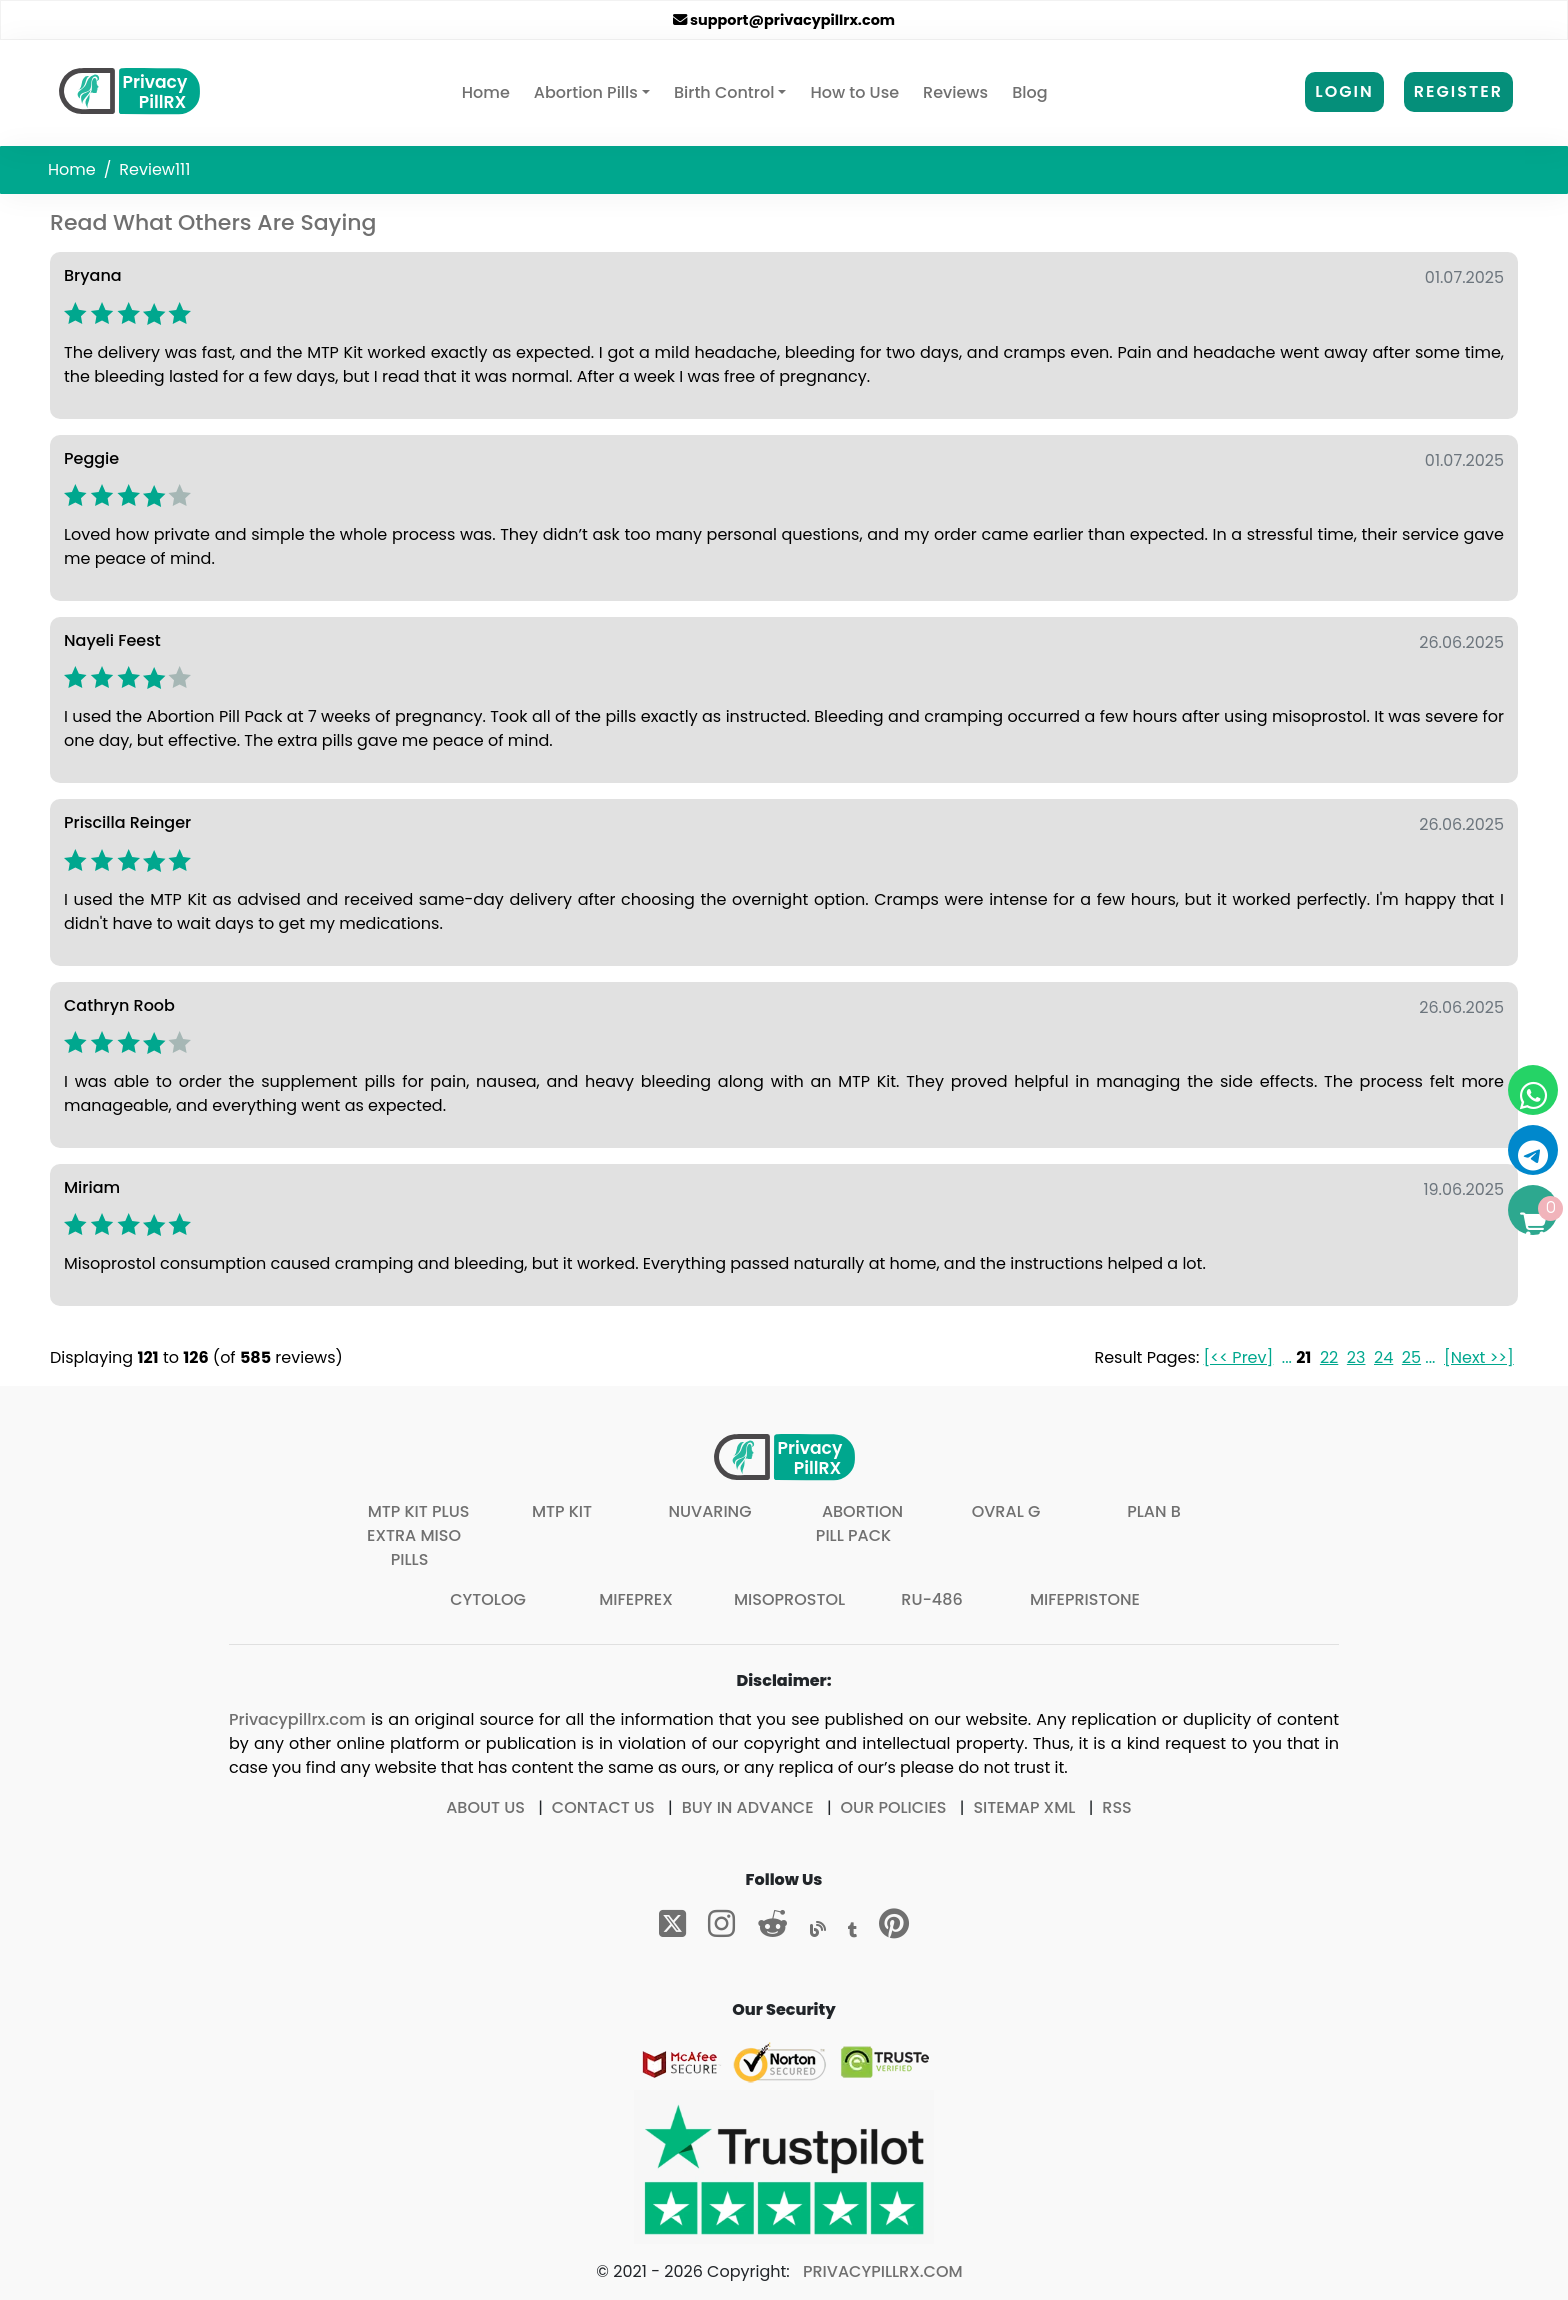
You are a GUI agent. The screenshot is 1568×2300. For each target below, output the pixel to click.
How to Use (854, 92)
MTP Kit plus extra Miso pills (418, 1535)
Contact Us (603, 1807)
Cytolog (488, 1599)
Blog (1029, 92)
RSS (1116, 1807)
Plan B (1154, 1511)
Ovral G (1006, 1511)
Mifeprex (636, 1599)
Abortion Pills (586, 92)
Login (1344, 91)
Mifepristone (1085, 1599)
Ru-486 (931, 1599)
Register (1458, 91)
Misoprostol (789, 1599)
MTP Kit (562, 1511)
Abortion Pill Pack (859, 1523)
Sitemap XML (1024, 1807)
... (1287, 1357)
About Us (485, 1807)
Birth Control (724, 92)
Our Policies (894, 1807)
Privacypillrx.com (297, 1719)
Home (490, 92)
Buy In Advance (748, 1807)
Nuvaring (709, 1511)
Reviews (955, 92)
